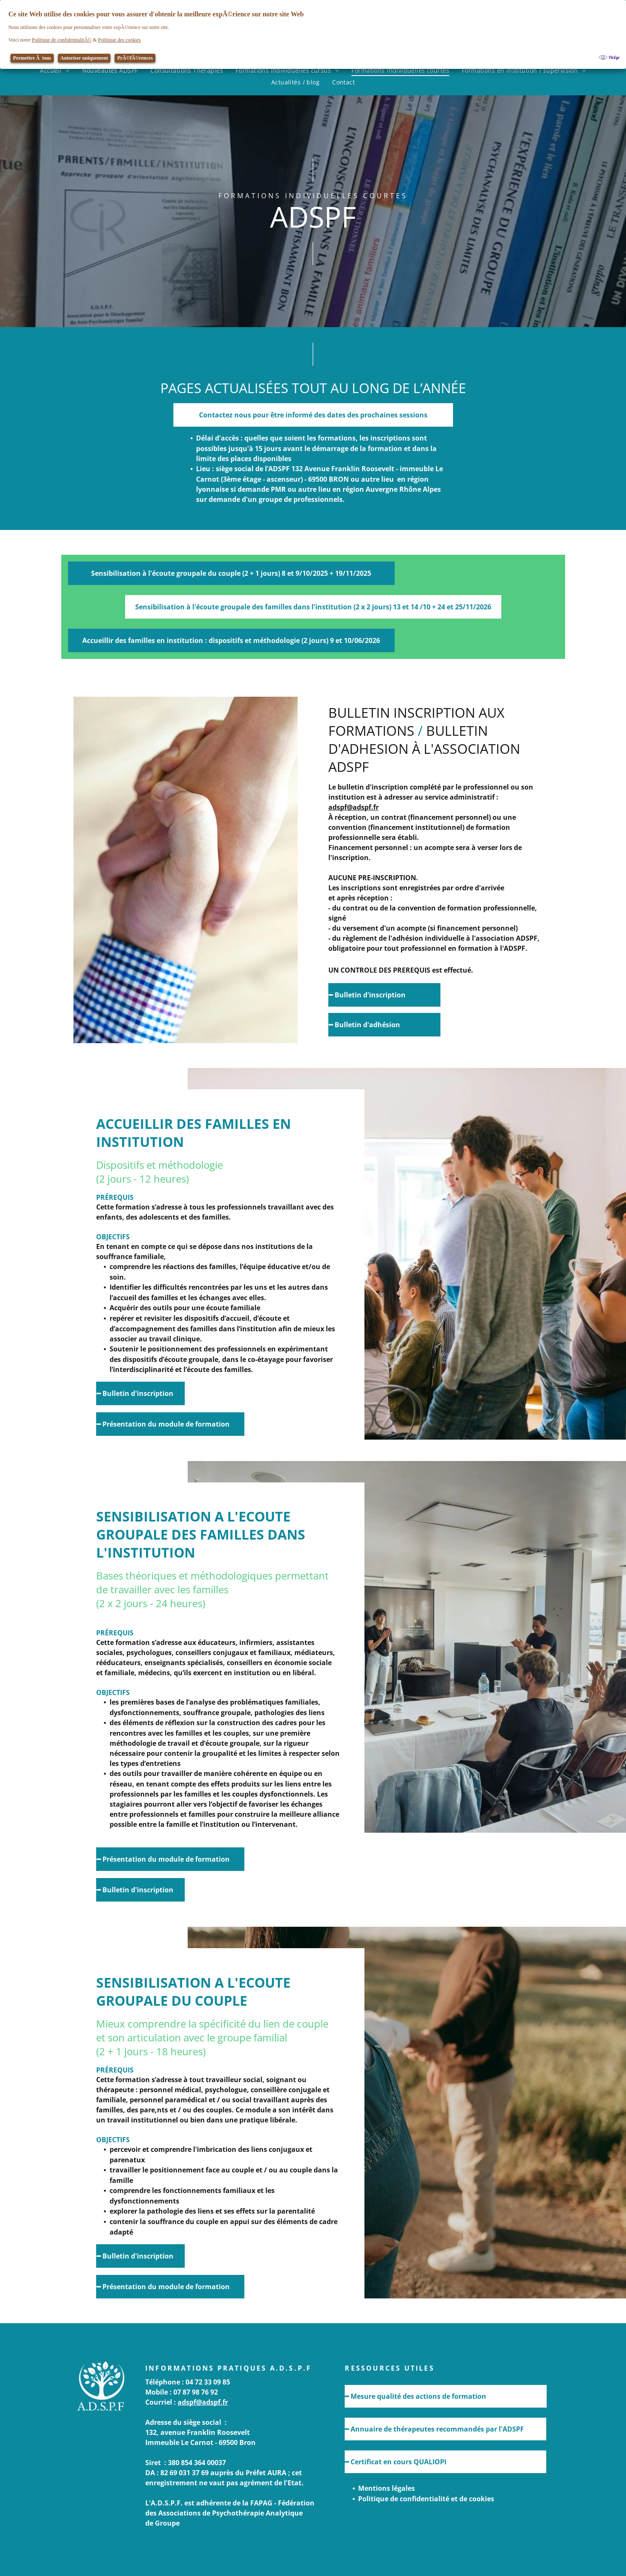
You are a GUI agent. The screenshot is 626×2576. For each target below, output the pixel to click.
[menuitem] (55, 70)
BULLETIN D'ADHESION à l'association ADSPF (424, 748)
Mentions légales (386, 2488)
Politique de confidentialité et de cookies (426, 2498)
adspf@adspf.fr (353, 807)
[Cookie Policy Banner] (313, 34)
